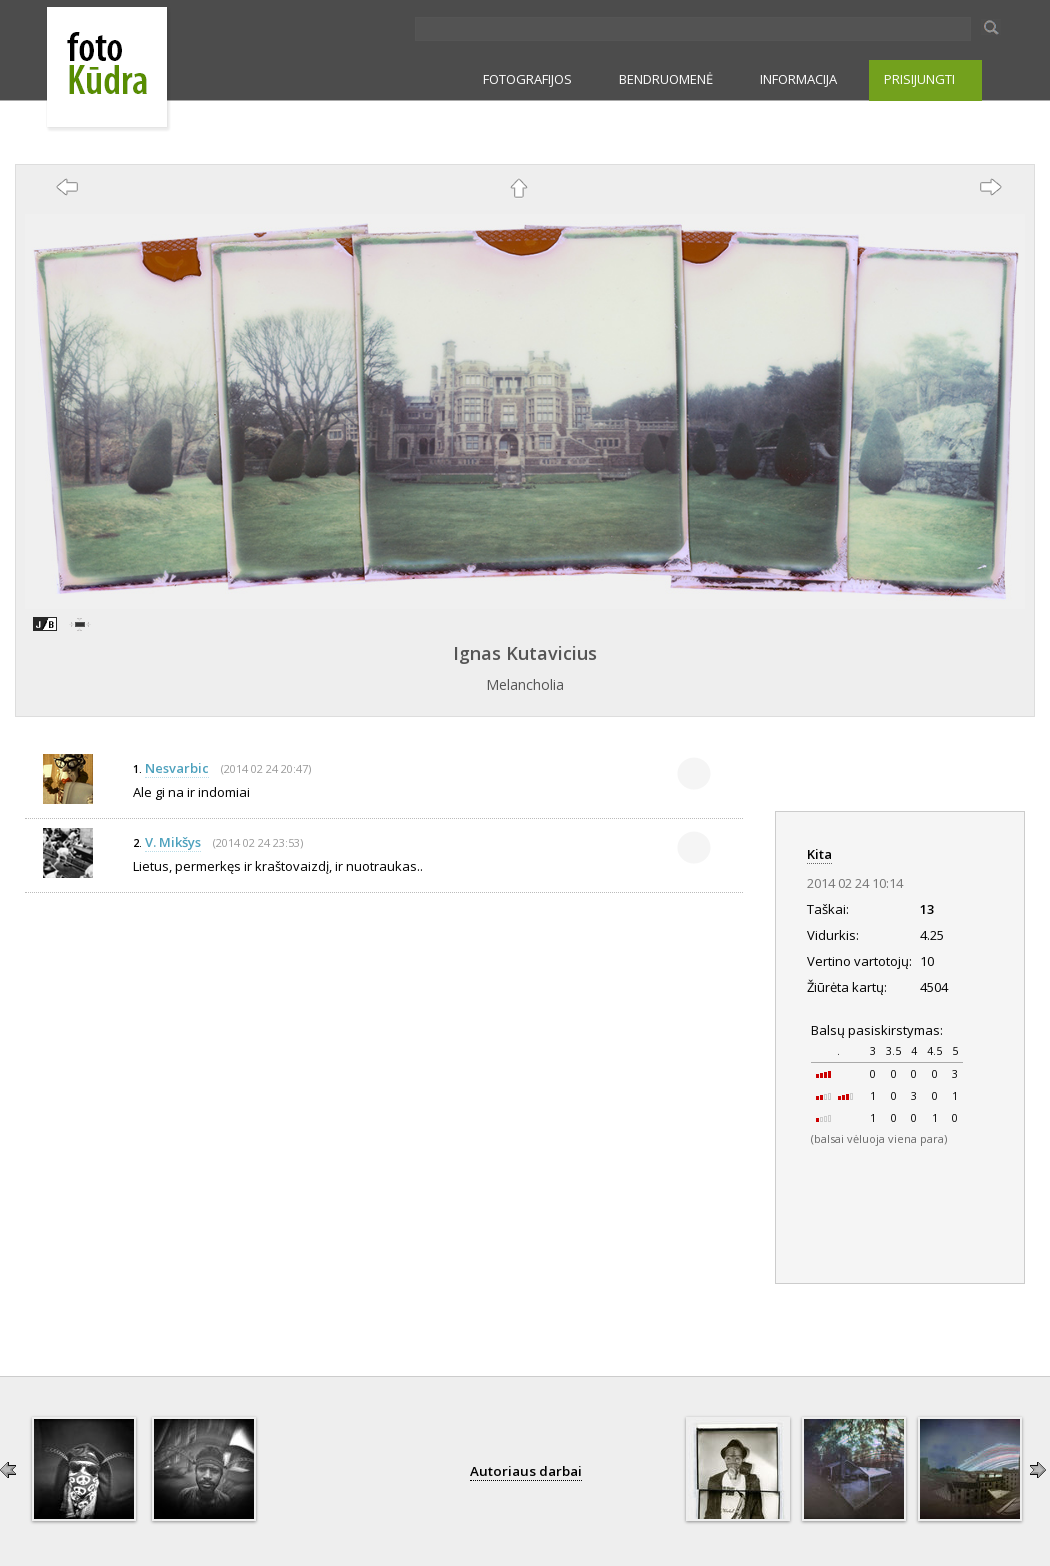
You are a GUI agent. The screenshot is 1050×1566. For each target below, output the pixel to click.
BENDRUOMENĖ (666, 79)
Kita (819, 854)
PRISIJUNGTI (919, 79)
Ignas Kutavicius (525, 653)
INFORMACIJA (798, 79)
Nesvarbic (177, 768)
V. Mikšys (173, 842)
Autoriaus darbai (526, 1471)
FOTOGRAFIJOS (527, 79)
